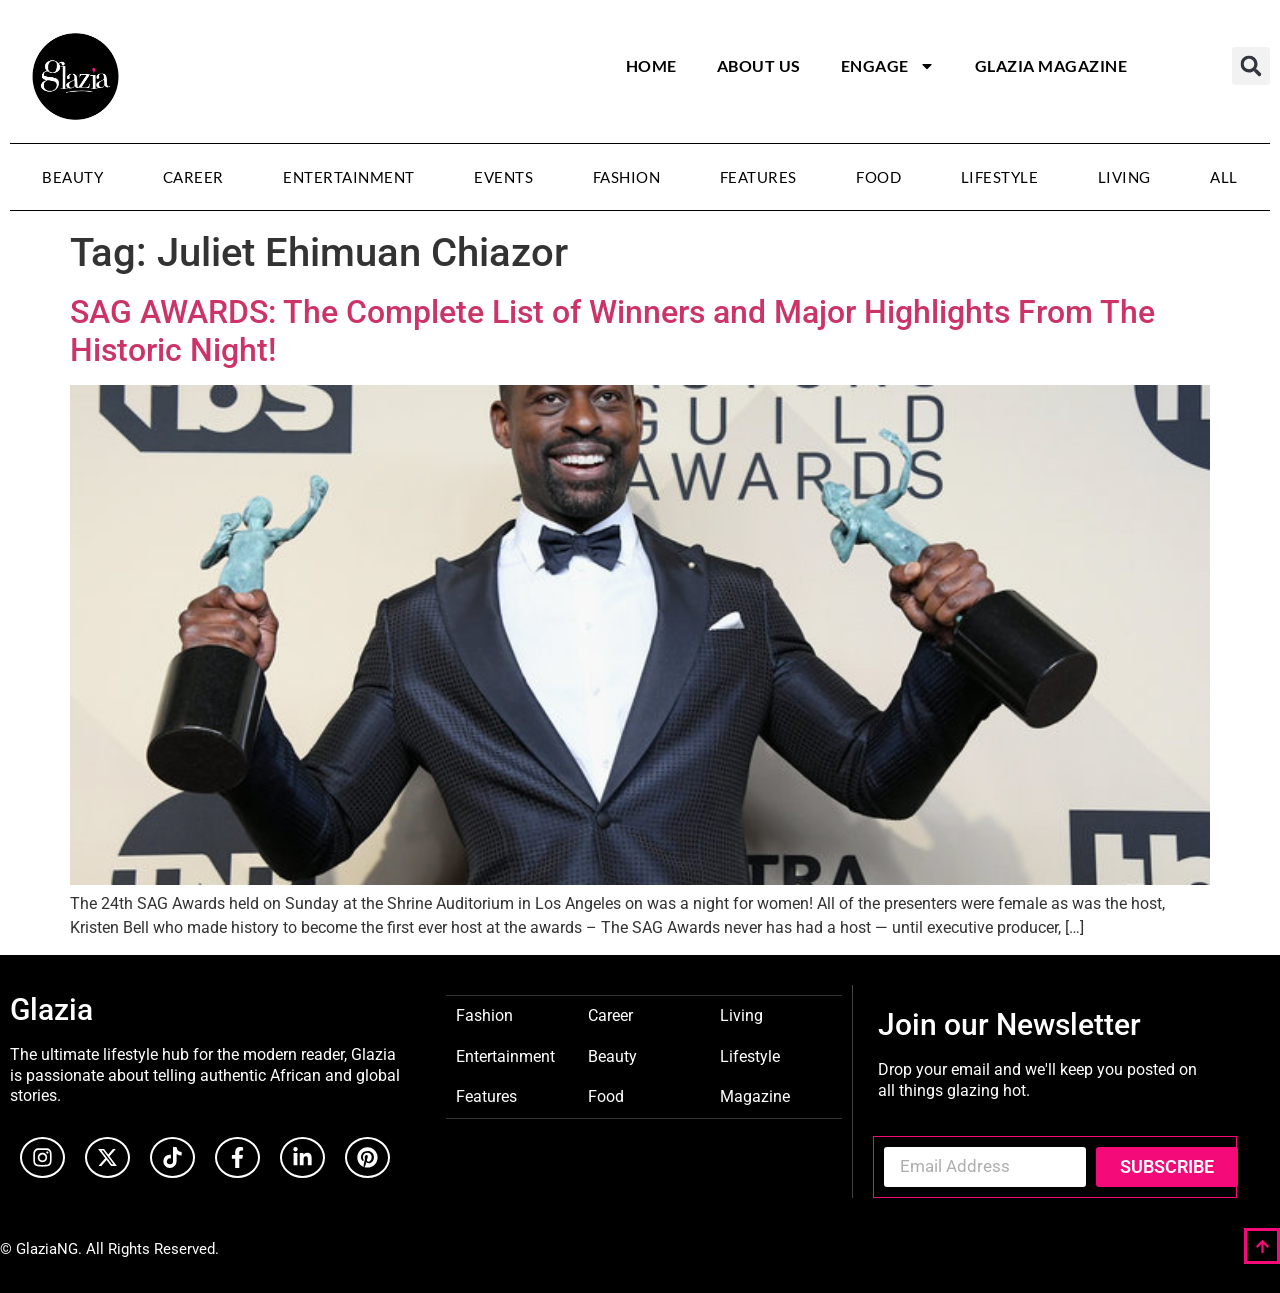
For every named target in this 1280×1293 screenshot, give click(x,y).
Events (503, 177)
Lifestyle (1000, 177)
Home (651, 65)
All (1224, 177)
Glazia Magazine (1051, 65)
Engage (888, 66)
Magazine (755, 1095)
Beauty (72, 177)
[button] (1251, 66)
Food (878, 177)
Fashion (627, 177)
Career (193, 177)
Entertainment (349, 177)
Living (1124, 177)
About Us (759, 65)
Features (758, 177)
